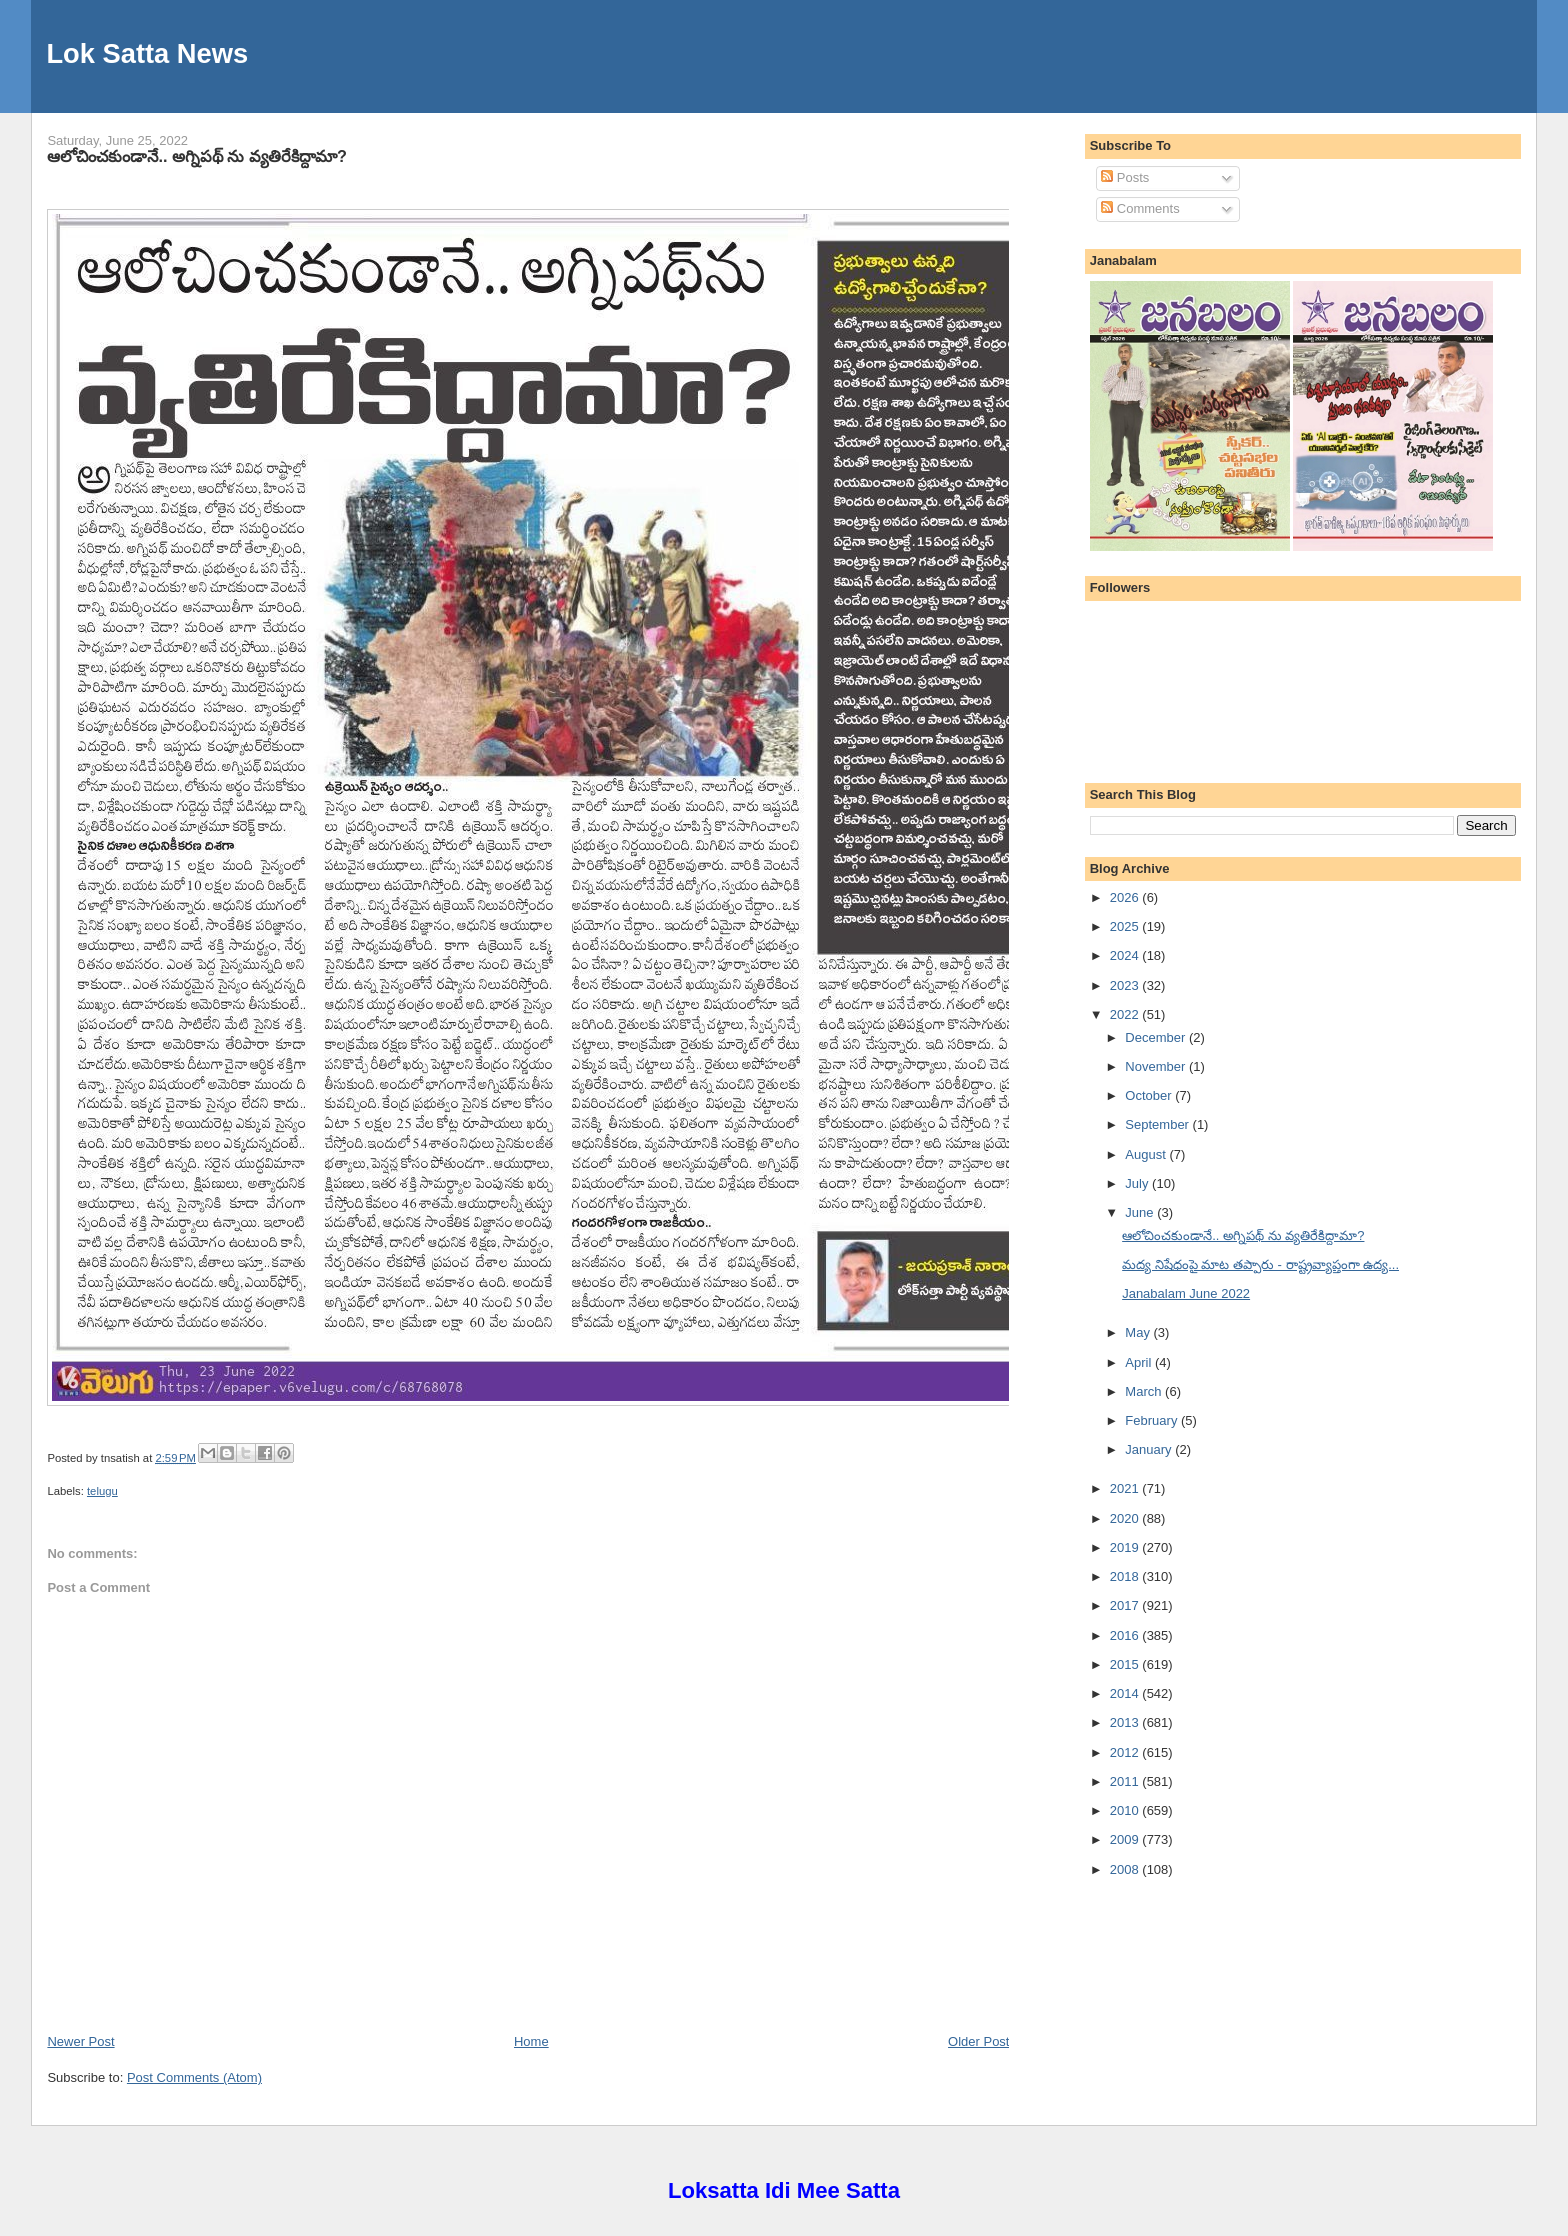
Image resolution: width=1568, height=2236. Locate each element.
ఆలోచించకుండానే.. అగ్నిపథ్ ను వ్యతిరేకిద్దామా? (197, 156)
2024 (1126, 955)
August (1147, 1154)
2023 (1126, 985)
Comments (1140, 208)
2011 (1126, 1781)
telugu (102, 1491)
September (1158, 1124)
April (1140, 1362)
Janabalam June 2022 (1186, 1293)
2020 (1126, 1518)
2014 (1126, 1693)
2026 (1126, 897)
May (1139, 1332)
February (1153, 1420)
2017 (1126, 1605)
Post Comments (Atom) (194, 2077)
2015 (1126, 1664)
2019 (1126, 1547)
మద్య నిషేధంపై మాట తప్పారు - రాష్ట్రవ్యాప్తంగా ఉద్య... (1260, 1264)
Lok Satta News (147, 53)
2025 (1126, 926)
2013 (1126, 1722)
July (1138, 1183)
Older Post (978, 2041)
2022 (1126, 1014)
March (1145, 1391)
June (1141, 1212)
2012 (1126, 1752)
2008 (1126, 1869)
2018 (1126, 1576)
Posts (1125, 177)
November (1157, 1066)
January (1150, 1449)
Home (531, 2041)
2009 (1126, 1839)
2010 (1126, 1810)
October (1150, 1095)
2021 (1126, 1488)
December (1157, 1037)
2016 (1126, 1635)
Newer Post (80, 2041)
